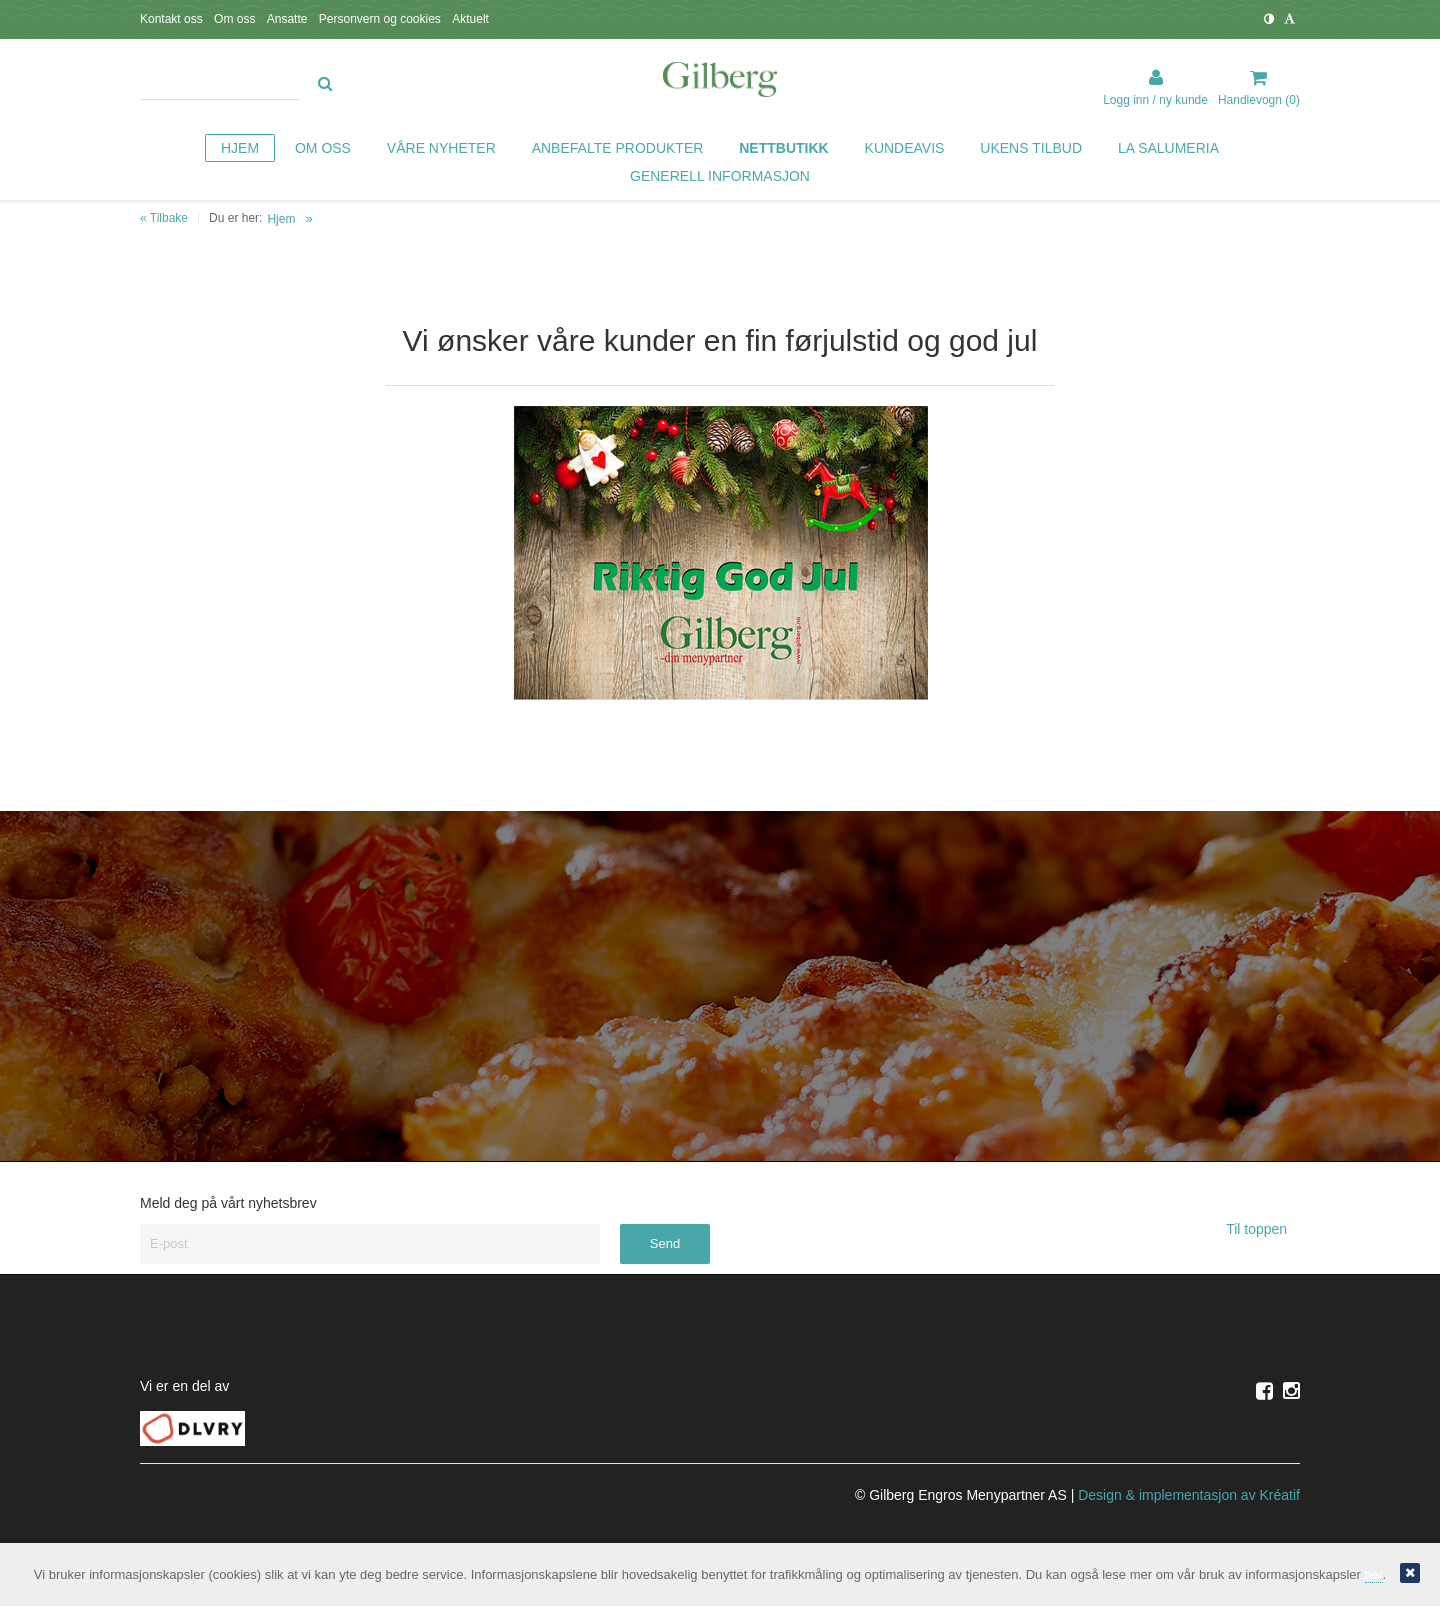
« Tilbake (164, 218)
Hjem (281, 219)
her (1374, 1574)
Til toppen (1263, 1229)
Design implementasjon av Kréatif (1189, 1495)
